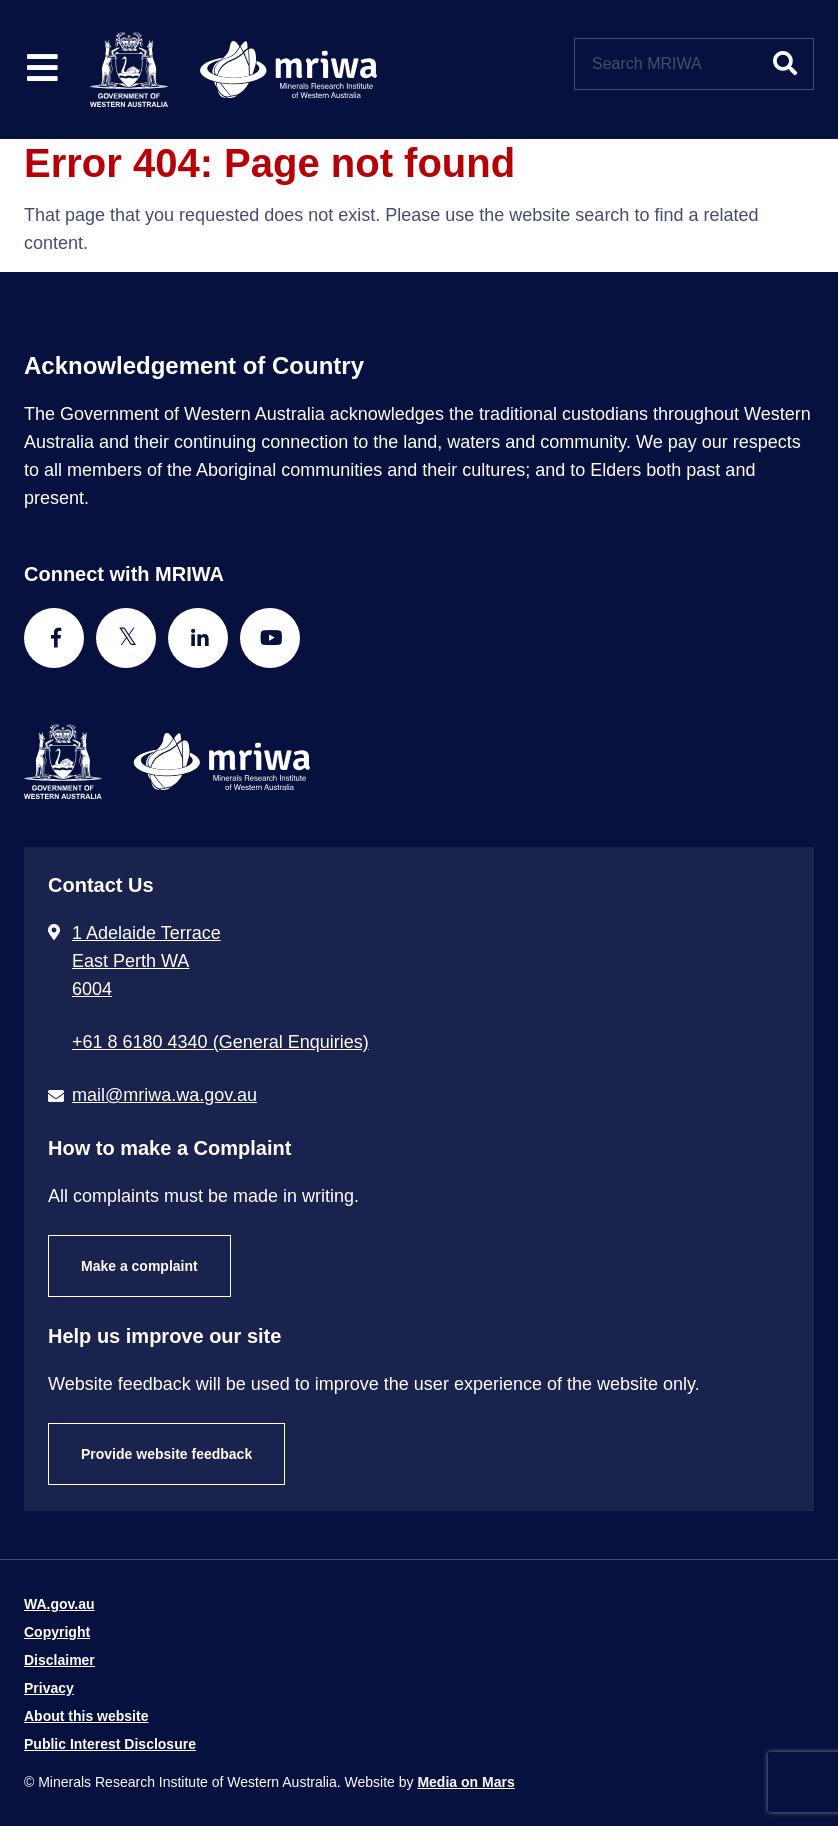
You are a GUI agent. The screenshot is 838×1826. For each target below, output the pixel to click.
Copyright (57, 1632)
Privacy (49, 1688)
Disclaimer (59, 1660)
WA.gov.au (59, 1604)
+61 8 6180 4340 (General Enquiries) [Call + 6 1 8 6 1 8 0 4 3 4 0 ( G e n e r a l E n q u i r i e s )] (220, 1042)
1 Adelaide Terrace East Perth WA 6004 (146, 961)
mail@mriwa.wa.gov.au (164, 1095)
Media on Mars (465, 1782)
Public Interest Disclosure (110, 1744)
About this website (86, 1716)
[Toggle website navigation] (42, 69)
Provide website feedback (166, 1454)
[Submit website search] (785, 64)
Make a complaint (139, 1266)
